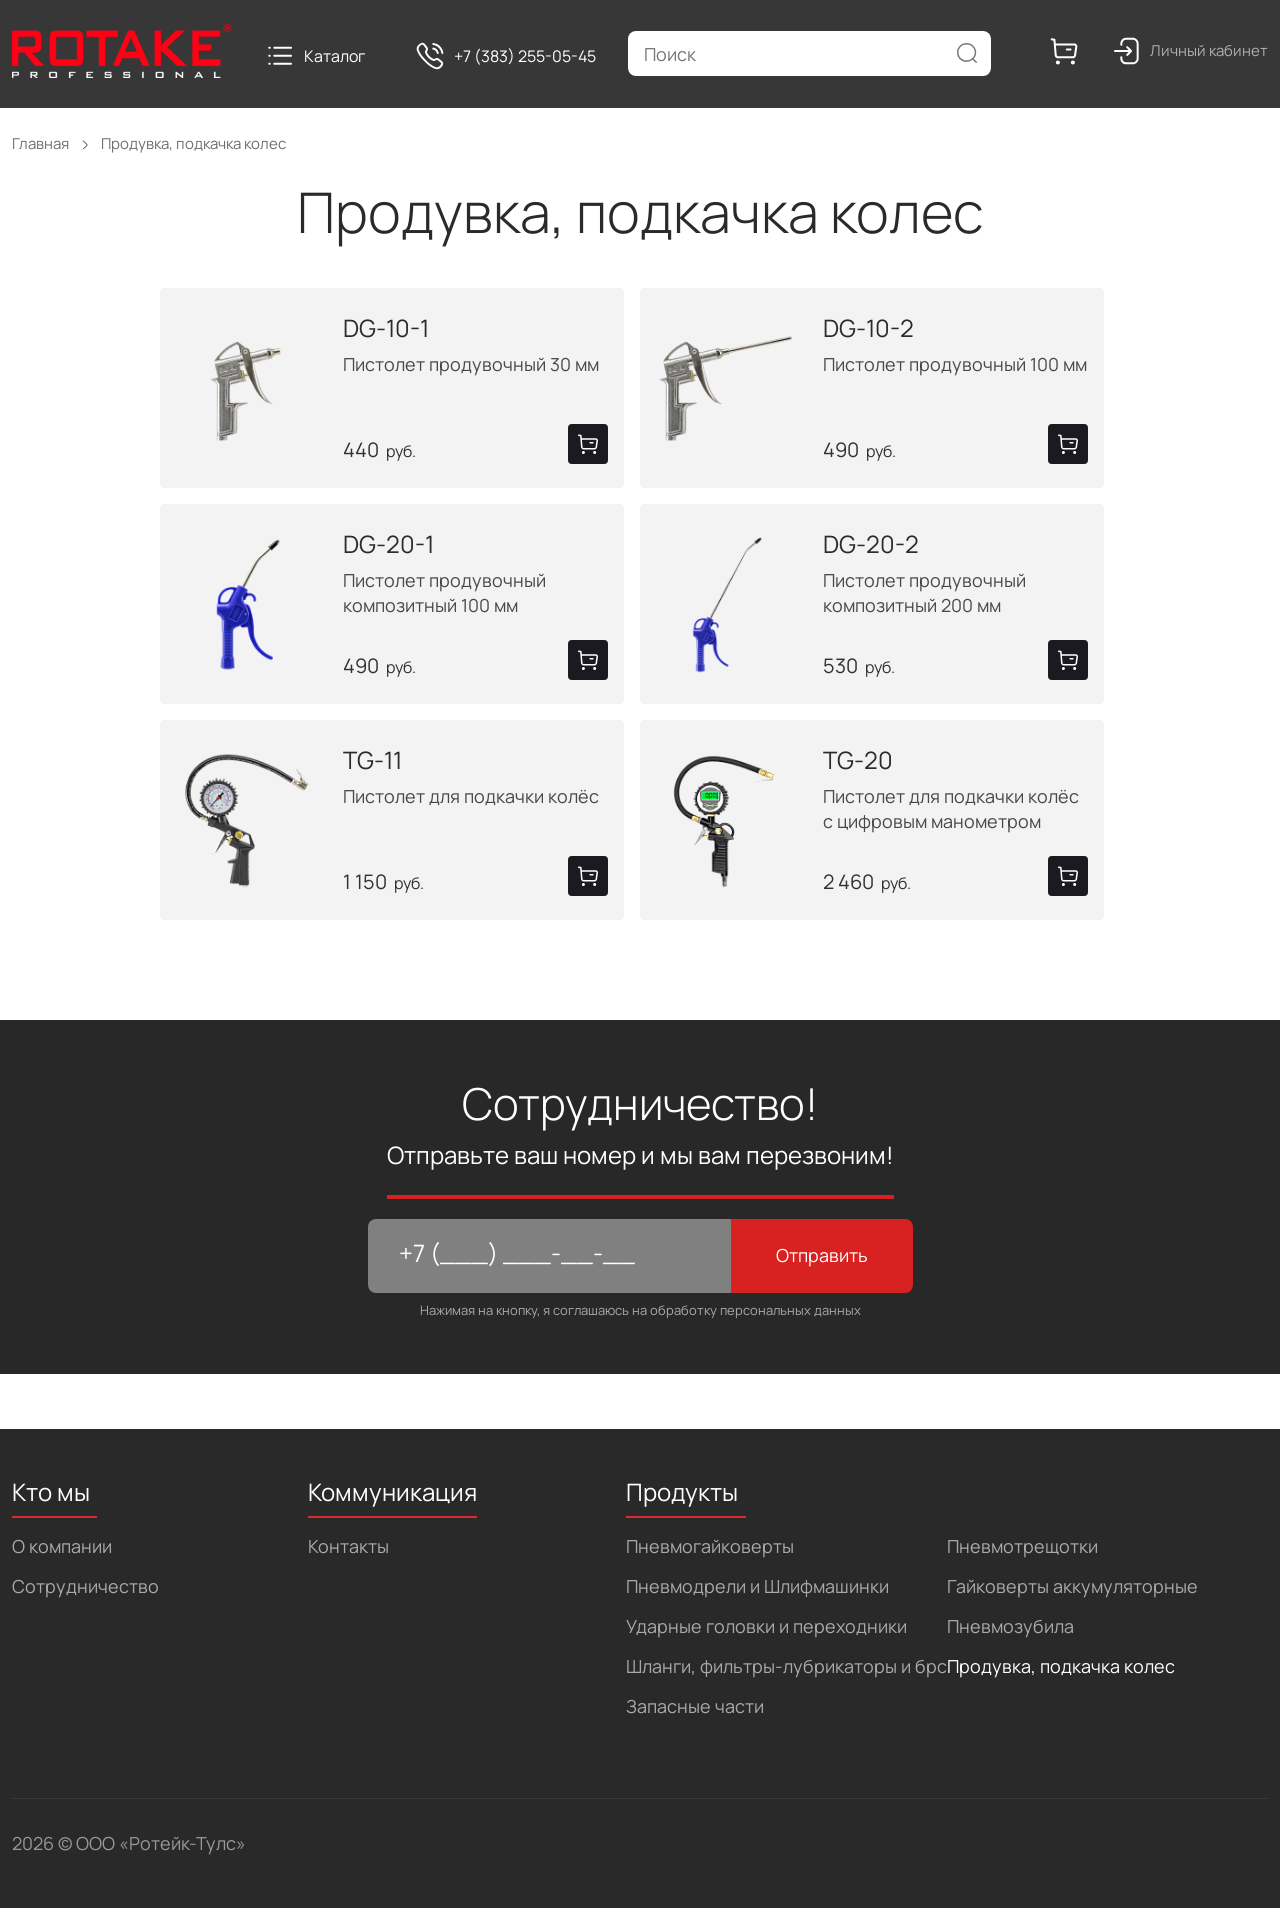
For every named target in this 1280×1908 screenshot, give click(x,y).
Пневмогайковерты (710, 1546)
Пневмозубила (1010, 1626)
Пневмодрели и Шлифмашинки (757, 1586)
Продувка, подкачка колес (1061, 1666)
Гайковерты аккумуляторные (1072, 1586)
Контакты (348, 1546)
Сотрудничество (85, 1586)
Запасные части (695, 1706)
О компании (62, 1546)
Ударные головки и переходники (766, 1626)
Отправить (822, 1255)
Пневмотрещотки (1022, 1546)
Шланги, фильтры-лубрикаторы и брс (786, 1666)
